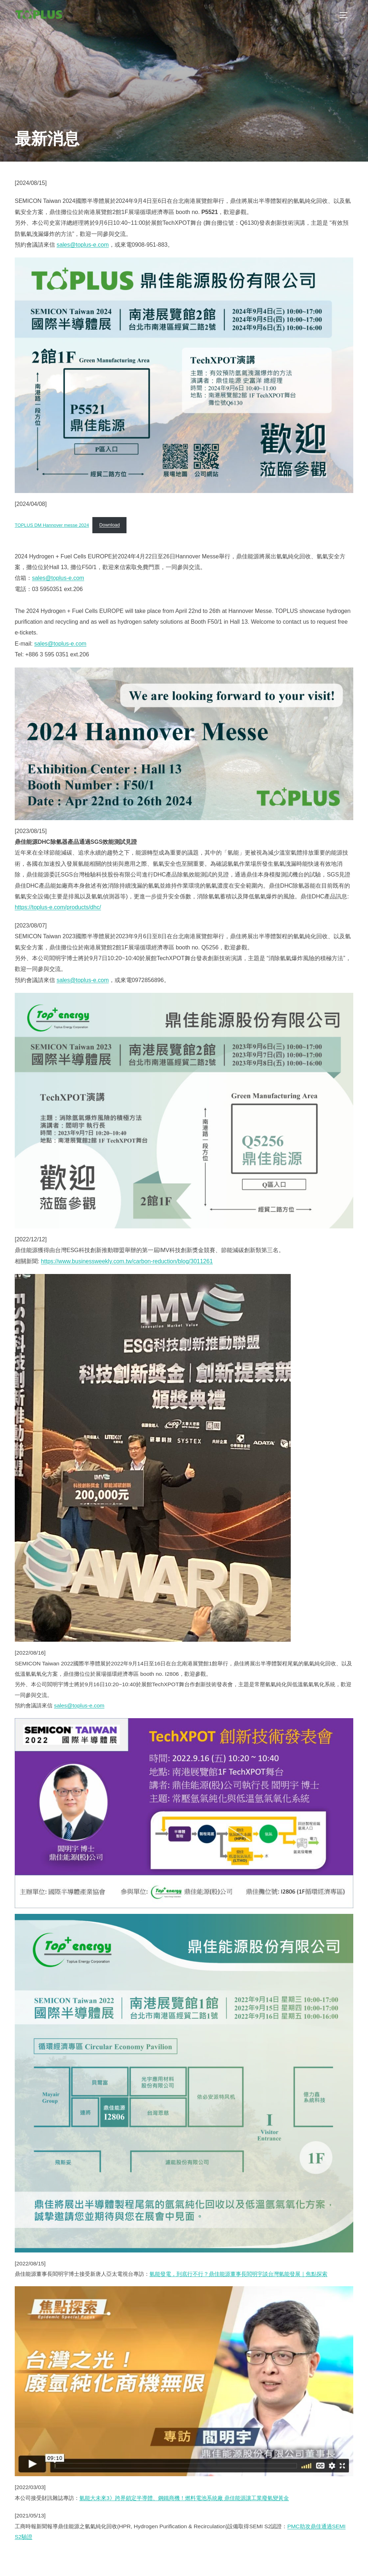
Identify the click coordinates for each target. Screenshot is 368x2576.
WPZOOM (342, 2563)
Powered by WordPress (41, 2563)
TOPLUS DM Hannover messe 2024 (52, 524)
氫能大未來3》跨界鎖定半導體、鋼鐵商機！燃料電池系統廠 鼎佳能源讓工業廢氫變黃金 (184, 2498)
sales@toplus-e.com (82, 245)
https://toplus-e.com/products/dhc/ (58, 907)
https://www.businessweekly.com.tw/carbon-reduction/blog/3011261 (127, 1261)
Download (109, 524)
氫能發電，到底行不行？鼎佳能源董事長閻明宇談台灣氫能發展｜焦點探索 (238, 2274)
